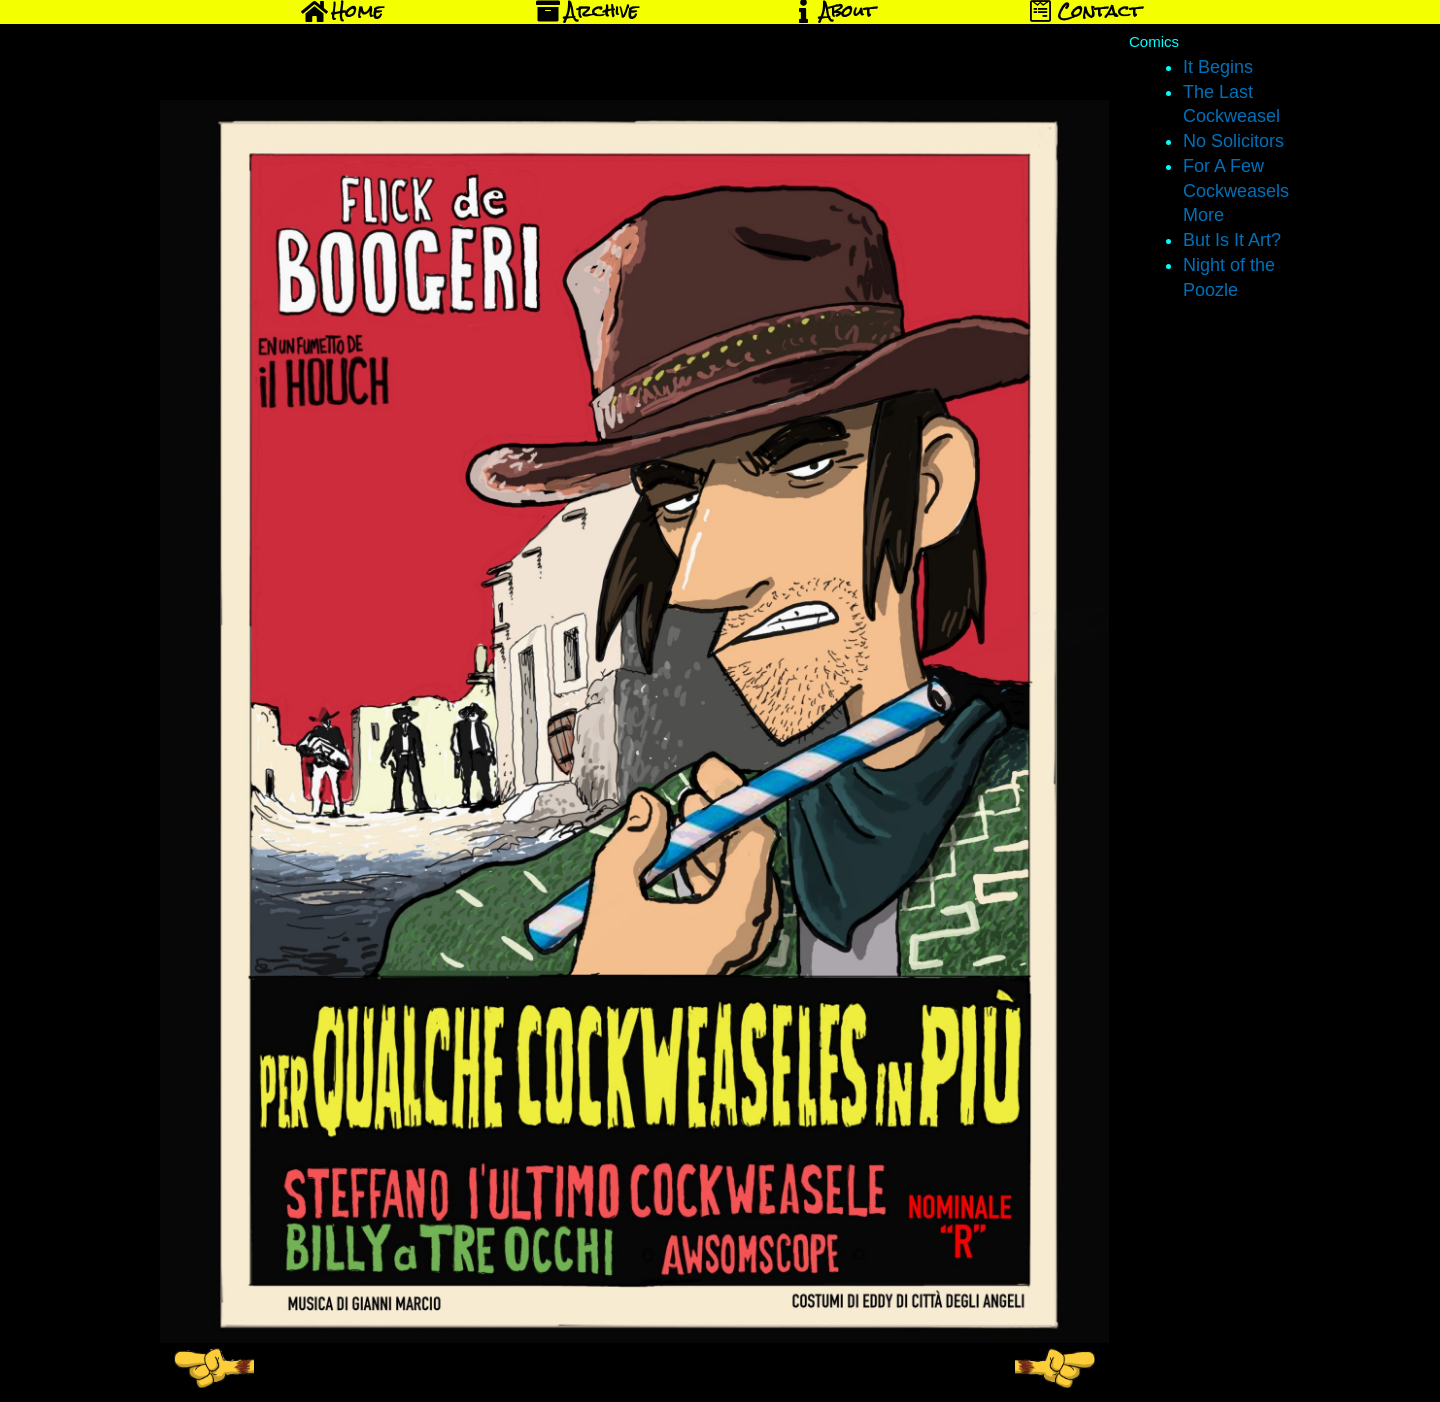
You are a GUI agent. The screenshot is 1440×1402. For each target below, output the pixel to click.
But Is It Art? (1232, 240)
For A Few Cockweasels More (1236, 191)
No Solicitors (1233, 141)
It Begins (1218, 67)
